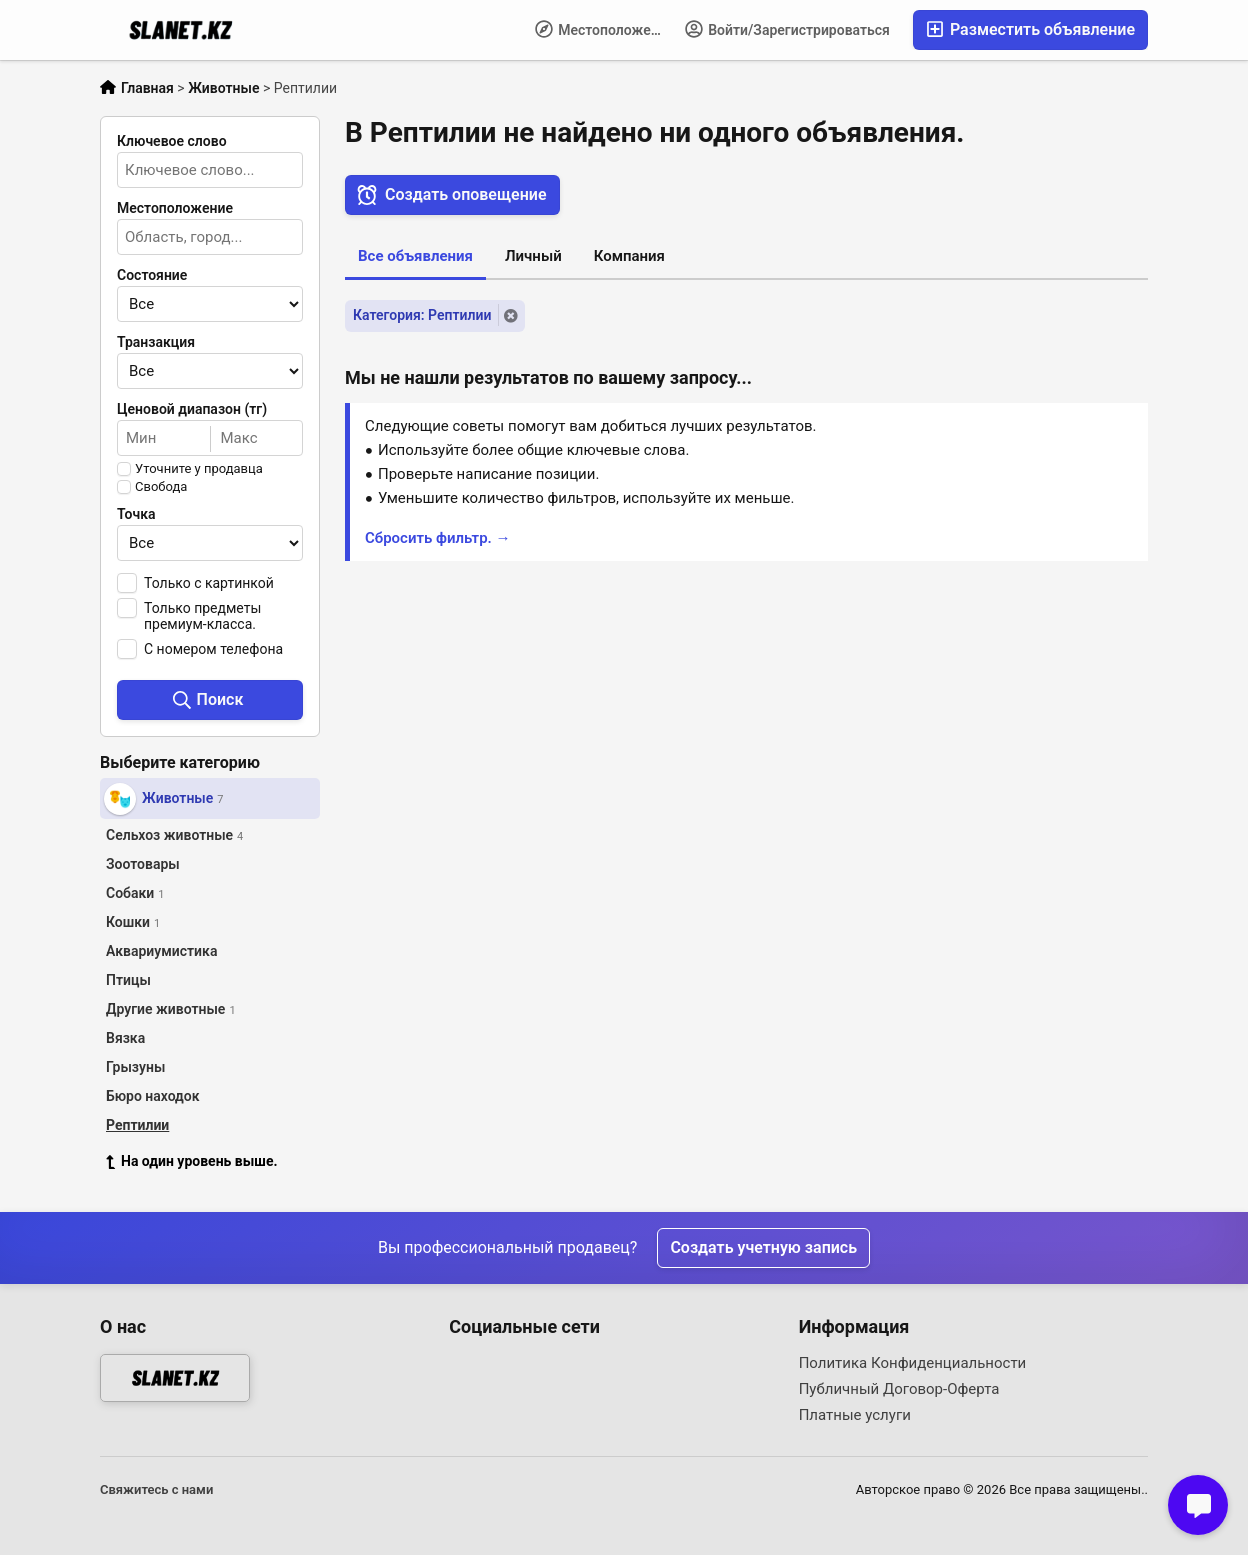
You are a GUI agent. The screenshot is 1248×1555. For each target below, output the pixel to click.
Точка (136, 514)
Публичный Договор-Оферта (899, 1389)
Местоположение (604, 29)
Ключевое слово (172, 141)
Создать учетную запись (763, 1247)
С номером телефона (213, 649)
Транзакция (156, 342)
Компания (629, 256)
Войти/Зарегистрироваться (787, 29)
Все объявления (415, 256)
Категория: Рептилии (422, 315)
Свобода (161, 487)
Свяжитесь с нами (156, 1489)
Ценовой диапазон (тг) (192, 409)
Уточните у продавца (199, 469)
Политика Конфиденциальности (913, 1363)
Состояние (152, 275)
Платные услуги (855, 1415)
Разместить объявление (1030, 29)
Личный (533, 256)
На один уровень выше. (192, 1161)
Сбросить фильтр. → (438, 538)
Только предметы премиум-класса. (202, 616)
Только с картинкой (209, 583)
